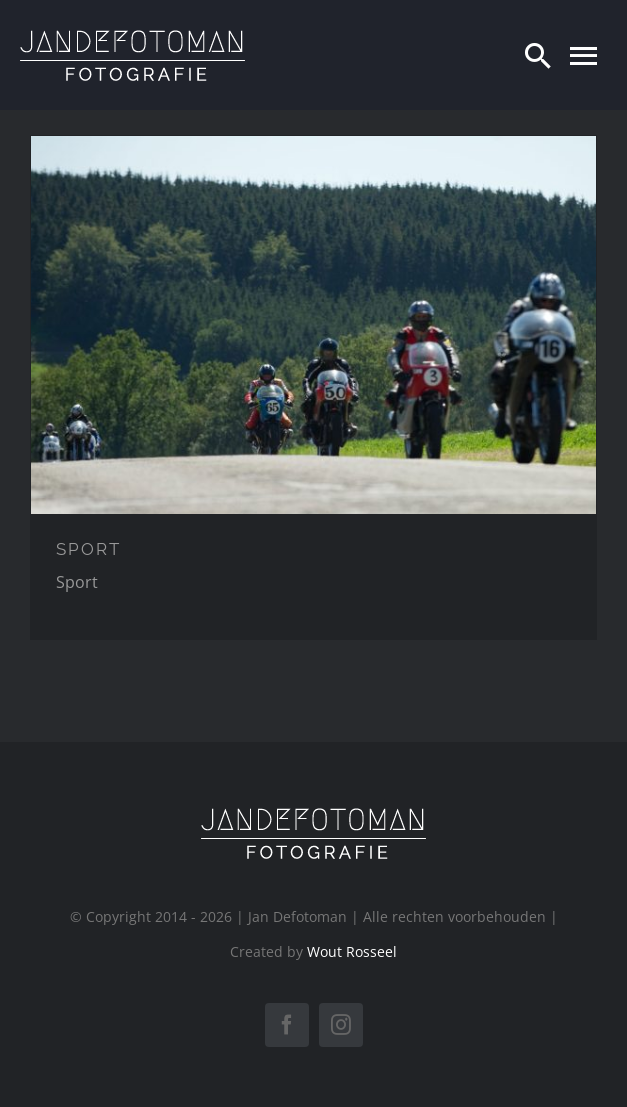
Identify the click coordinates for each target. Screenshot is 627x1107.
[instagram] (341, 1025)
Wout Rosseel (352, 951)
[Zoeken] (538, 55)
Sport (77, 582)
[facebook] (287, 1025)
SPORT (88, 549)
